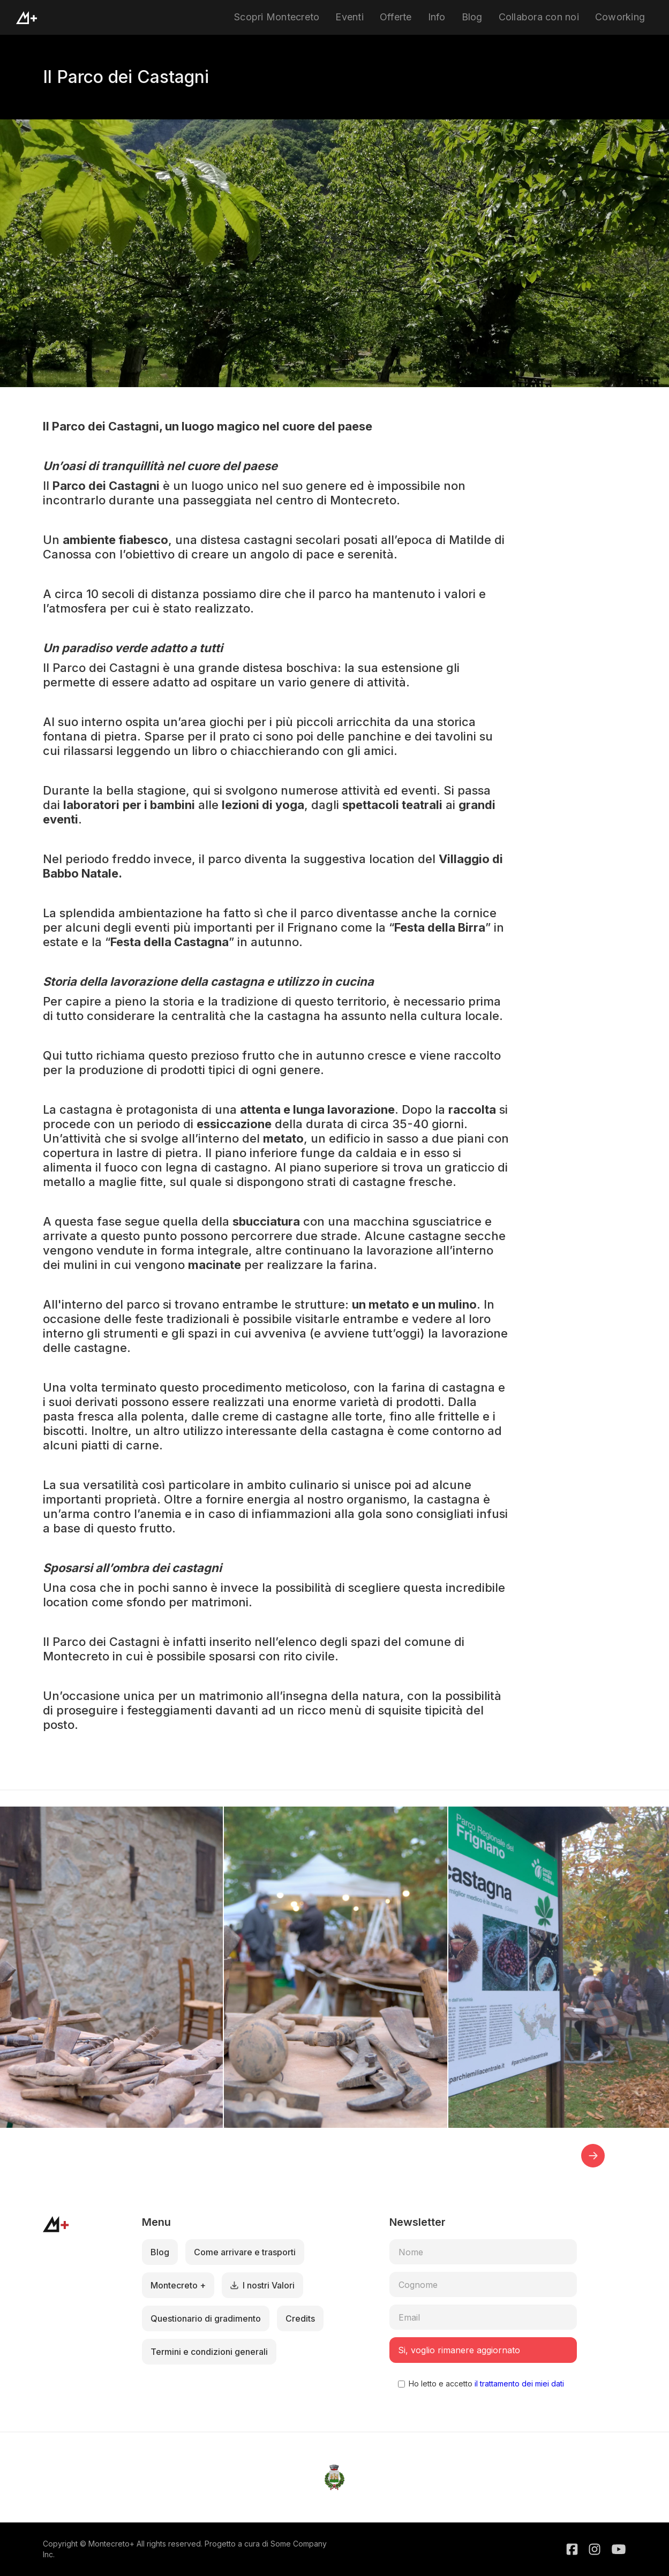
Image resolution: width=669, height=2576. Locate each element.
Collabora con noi (539, 16)
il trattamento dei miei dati (518, 2383)
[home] (26, 17)
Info (437, 16)
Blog (472, 16)
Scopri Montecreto (276, 16)
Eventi (349, 16)
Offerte (396, 16)
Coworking (620, 16)
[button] (593, 2155)
